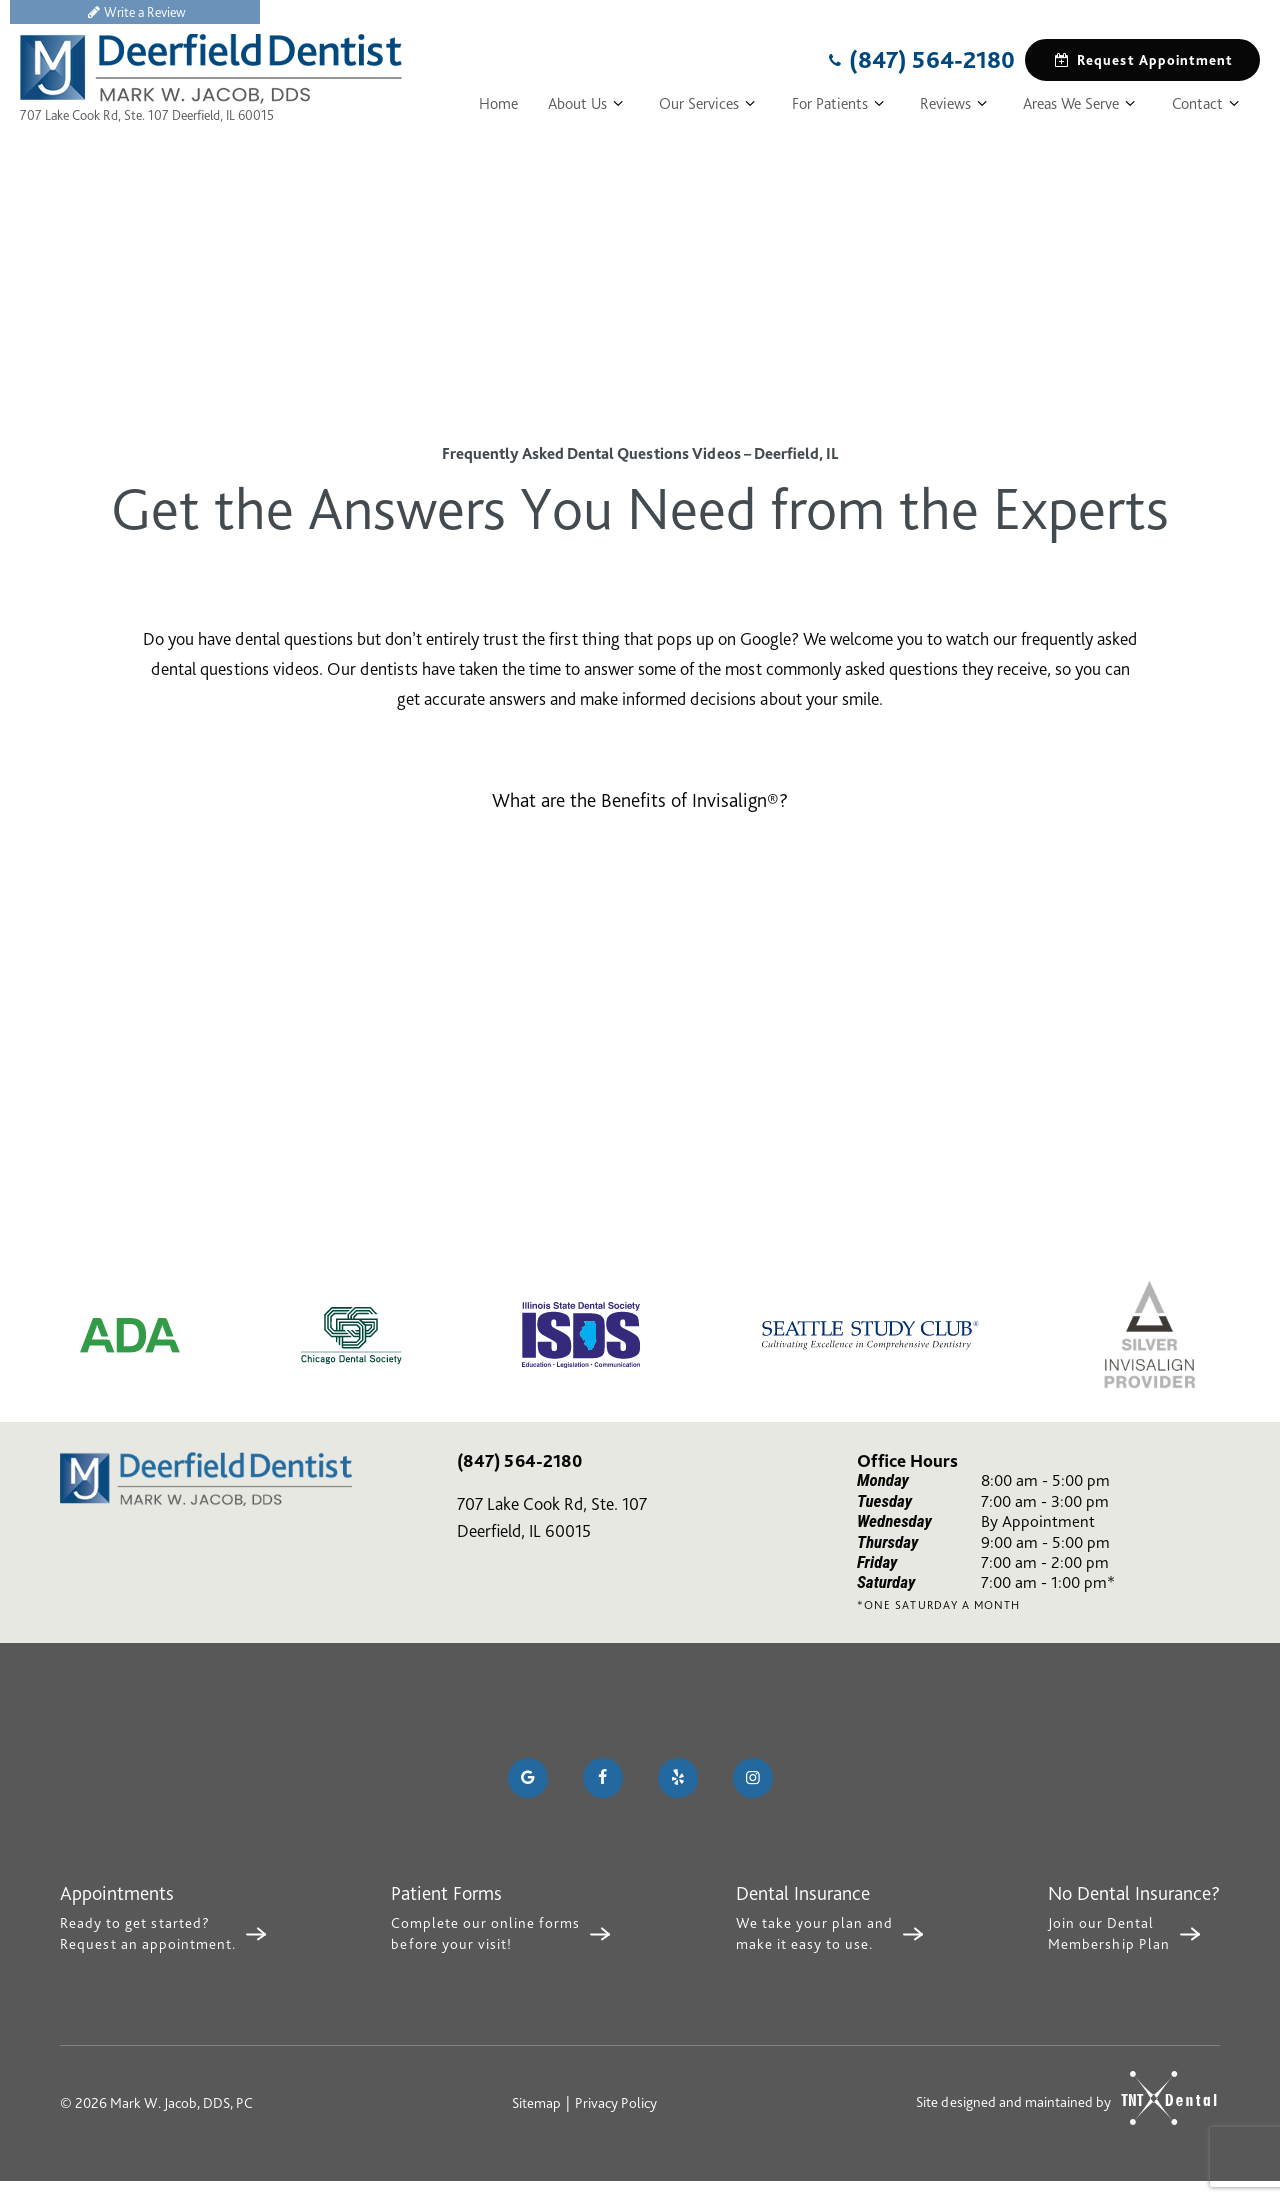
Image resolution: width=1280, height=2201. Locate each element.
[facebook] (603, 1778)
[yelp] (678, 1778)
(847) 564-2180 (919, 60)
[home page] (211, 69)
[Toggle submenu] (618, 103)
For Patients (841, 103)
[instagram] (753, 1778)
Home (498, 103)
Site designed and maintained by (1058, 2098)
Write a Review (135, 12)
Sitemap (536, 2103)
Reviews (956, 103)
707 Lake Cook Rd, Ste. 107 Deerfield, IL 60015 (147, 115)
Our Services (710, 103)
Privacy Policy (616, 2103)
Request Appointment (1142, 60)
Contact (1208, 103)
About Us (588, 103)
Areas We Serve (1082, 103)
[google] (528, 1778)
